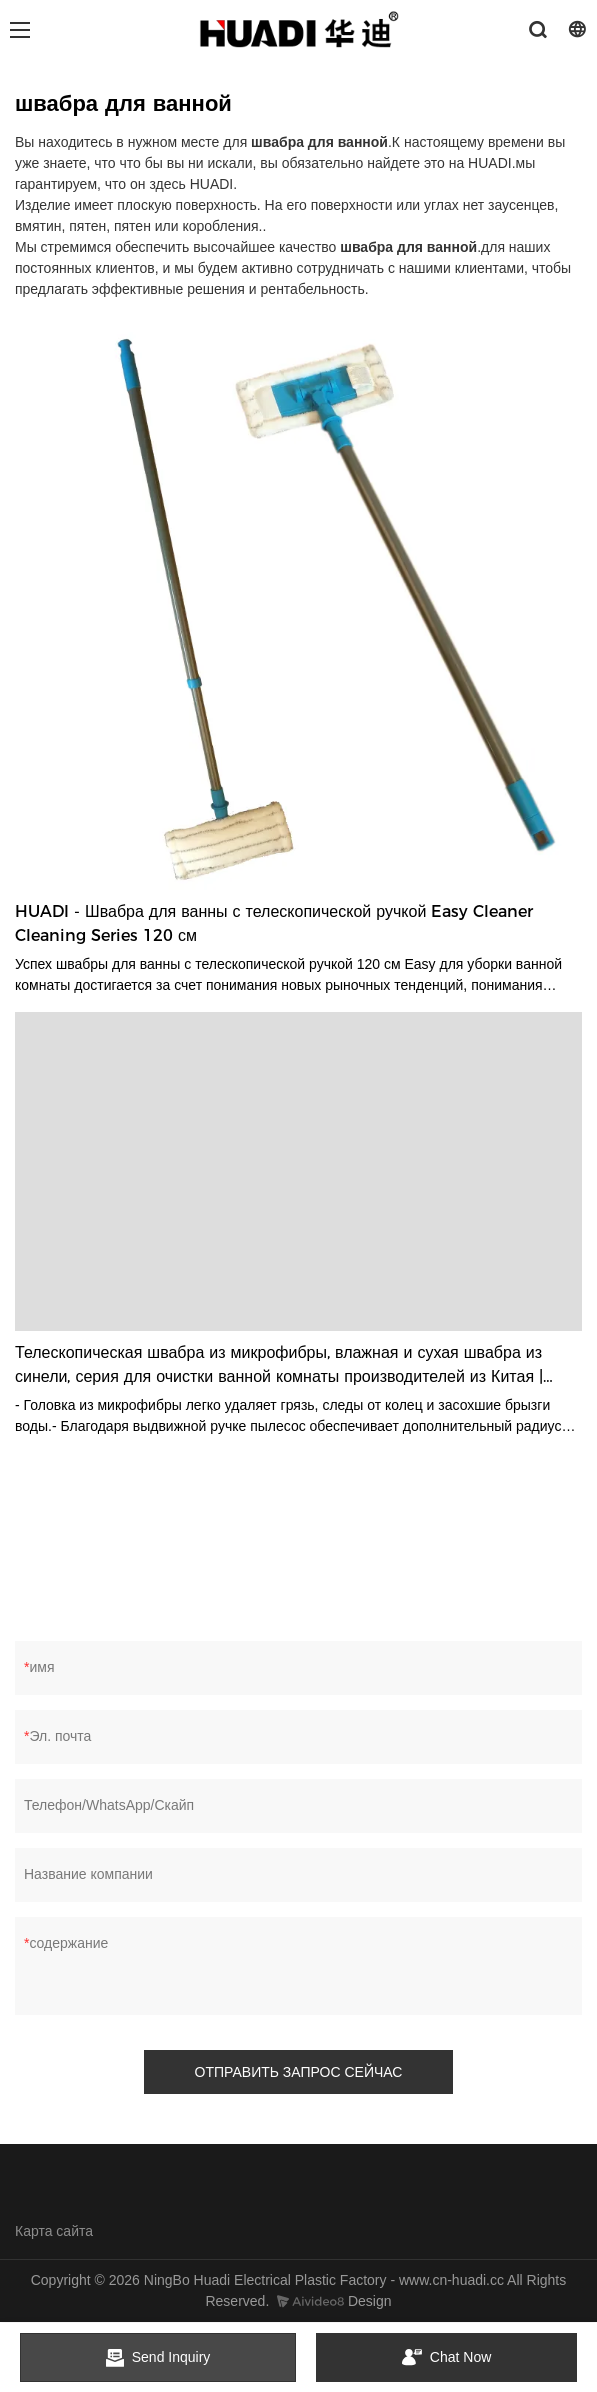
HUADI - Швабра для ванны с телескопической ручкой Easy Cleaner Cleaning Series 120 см (274, 923)
